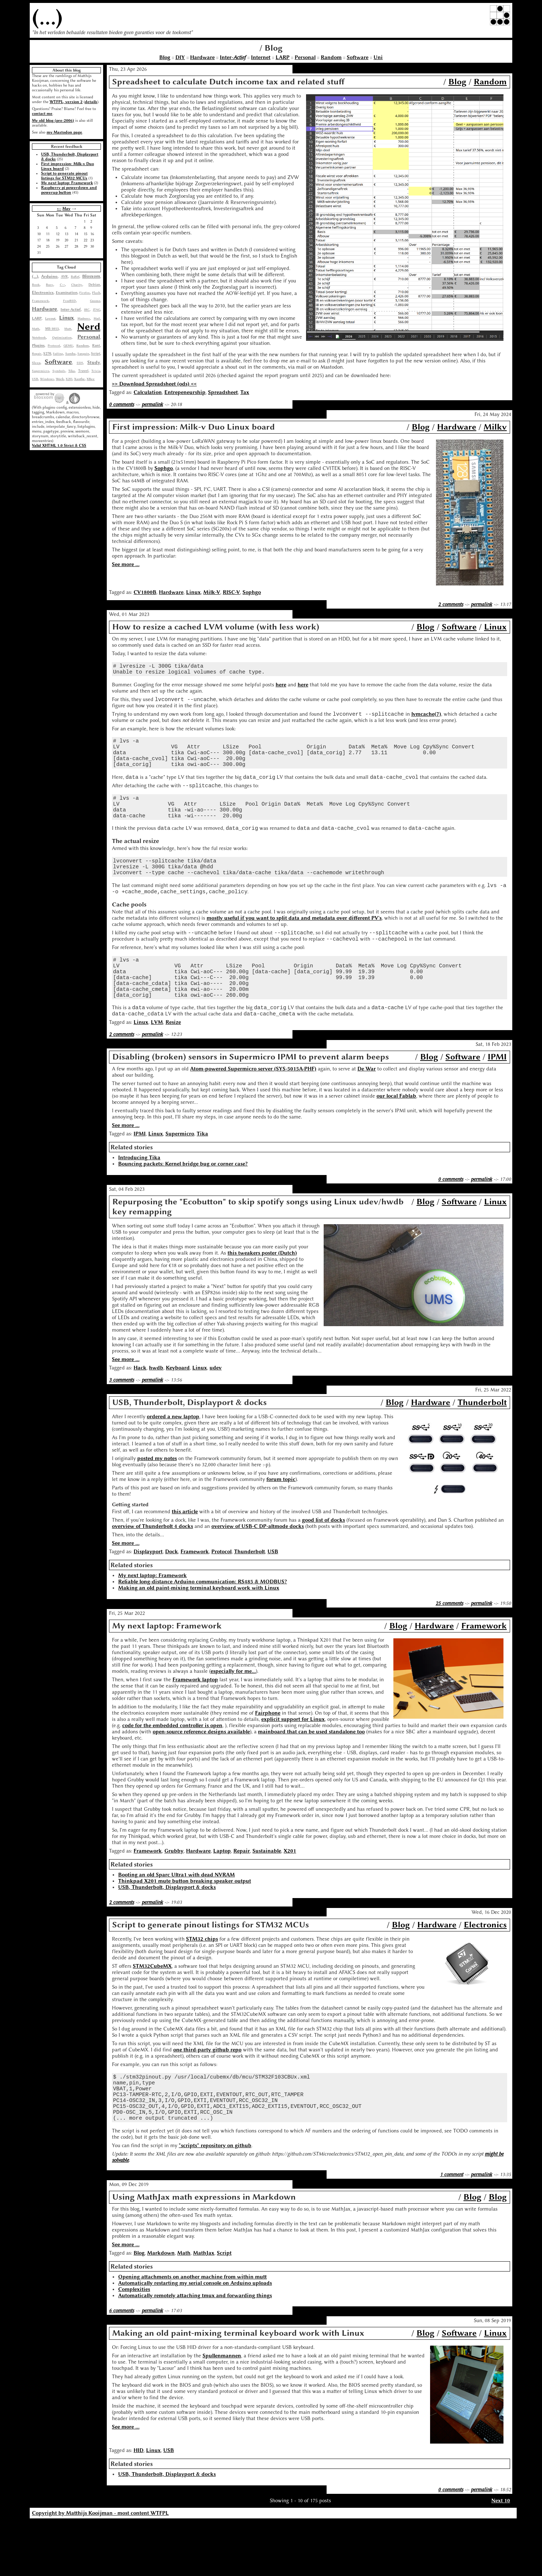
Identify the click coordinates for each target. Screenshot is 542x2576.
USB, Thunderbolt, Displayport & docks (167, 1930)
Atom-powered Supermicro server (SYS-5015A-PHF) (253, 1112)
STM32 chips (202, 1982)
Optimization (62, 337)
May (66, 208)
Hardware (202, 57)
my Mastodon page (64, 132)
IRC (87, 309)
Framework (40, 301)
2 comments (450, 604)
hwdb (156, 1411)
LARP (283, 57)
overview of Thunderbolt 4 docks (152, 1569)
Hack (140, 1411)
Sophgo (163, 468)
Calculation (148, 392)
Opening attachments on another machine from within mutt (192, 2331)
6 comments (121, 2365)
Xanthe (79, 379)
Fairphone (267, 1756)
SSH (80, 363)
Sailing (58, 353)
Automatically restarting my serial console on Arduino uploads (195, 2338)
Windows (47, 379)
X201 (69, 379)
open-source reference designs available (201, 1775)
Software (357, 57)
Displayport (148, 1594)
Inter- (233, 57)
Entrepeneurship (184, 392)
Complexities (134, 2344)
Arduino (49, 276)
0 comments (121, 404)
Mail (97, 318)
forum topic (280, 1522)
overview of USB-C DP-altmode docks (257, 1569)
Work (60, 379)
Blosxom (91, 276)
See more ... (125, 564)
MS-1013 (52, 328)
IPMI (497, 1100)
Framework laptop (195, 1722)
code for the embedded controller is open (172, 1768)
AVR (64, 276)
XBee (91, 379)
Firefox (84, 293)
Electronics (43, 292)
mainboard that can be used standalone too (311, 1775)
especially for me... (233, 1714)
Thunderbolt (482, 1445)
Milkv (495, 427)
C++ (62, 285)
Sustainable (266, 1894)
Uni (378, 57)
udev (216, 1411)
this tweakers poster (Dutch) (262, 1296)
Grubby (173, 1894)
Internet (260, 57)
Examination (66, 293)
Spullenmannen (222, 2410)
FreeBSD (69, 301)
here (281, 688)
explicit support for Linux (293, 1762)
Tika (71, 371)
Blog (164, 57)
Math (35, 329)
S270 (47, 353)
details (91, 101)
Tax (244, 392)
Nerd (88, 326)
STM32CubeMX (152, 2009)
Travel (83, 371)
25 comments (449, 1646)
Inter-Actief (71, 309)
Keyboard (178, 1411)
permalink (152, 404)
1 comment (451, 2229)
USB (35, 379)
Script (95, 353)
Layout (50, 318)
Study (93, 362)
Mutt (67, 329)
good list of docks (323, 1563)
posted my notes (157, 1501)
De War (366, 1112)
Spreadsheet (223, 392)
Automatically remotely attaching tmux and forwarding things (195, 2350)
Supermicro (40, 371)
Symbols (58, 371)
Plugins (38, 345)
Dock (171, 1594)
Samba (70, 353)
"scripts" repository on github (215, 2200)
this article (185, 1554)
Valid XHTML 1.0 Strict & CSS (59, 445)
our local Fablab (396, 1139)
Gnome (95, 301)
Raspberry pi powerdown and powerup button (69, 190)
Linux (66, 317)
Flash (96, 293)
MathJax (203, 2308)
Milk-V (211, 592)
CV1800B (145, 592)
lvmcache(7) (426, 719)
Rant (96, 345)
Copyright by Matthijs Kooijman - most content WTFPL (100, 2568)
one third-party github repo (207, 2093)
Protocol (54, 345)
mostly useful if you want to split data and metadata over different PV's (294, 946)
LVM (157, 1065)
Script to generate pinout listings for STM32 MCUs (64, 175)
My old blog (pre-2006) (53, 120)
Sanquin (83, 353)
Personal (305, 57)
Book (36, 285)
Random (331, 57)
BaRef (75, 276)
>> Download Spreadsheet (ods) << (154, 384)
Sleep (36, 363)
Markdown (161, 2308)
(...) (47, 17)
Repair (36, 353)
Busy (49, 285)
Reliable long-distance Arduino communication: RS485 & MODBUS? (202, 1624)
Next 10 (500, 2555)
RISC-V (231, 592)
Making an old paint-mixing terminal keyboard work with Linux (198, 1631)
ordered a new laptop (173, 1459)
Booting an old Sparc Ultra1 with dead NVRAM (176, 1918)
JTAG (96, 309)
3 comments (121, 1423)
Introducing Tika (139, 1200)
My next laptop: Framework (67, 182)
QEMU (68, 345)
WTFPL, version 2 (66, 101)
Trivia (95, 371)
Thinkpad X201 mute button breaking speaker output (184, 1924)
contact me (42, 113)
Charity (76, 285)
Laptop (222, 1894)
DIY (180, 57)
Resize (173, 1065)
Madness (83, 318)
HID (138, 2505)
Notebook (39, 337)
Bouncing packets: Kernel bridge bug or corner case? (183, 1207)
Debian (94, 285)
